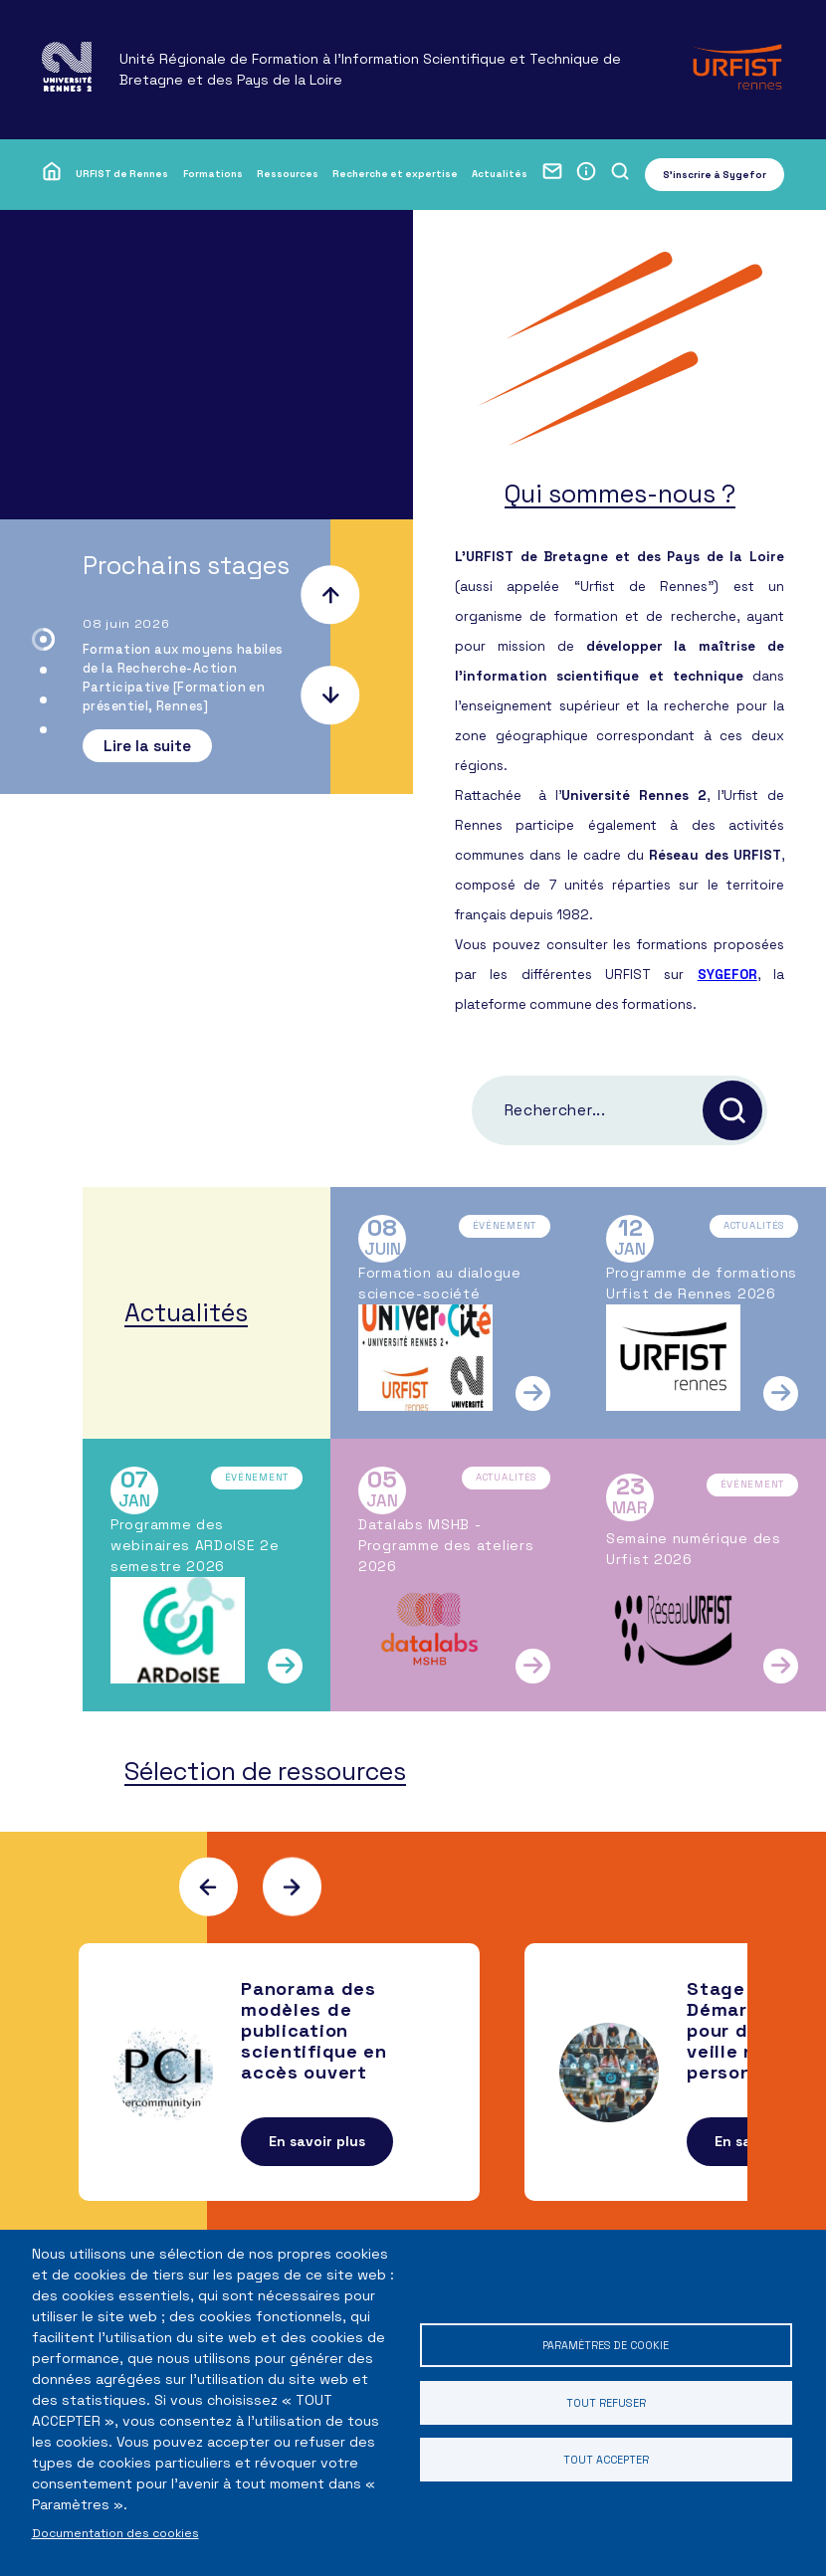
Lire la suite (147, 745)
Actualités (499, 173)
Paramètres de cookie (605, 2339)
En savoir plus (317, 2177)
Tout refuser (605, 2402)
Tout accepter (605, 2465)
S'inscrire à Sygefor (714, 174)
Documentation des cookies (115, 2532)
